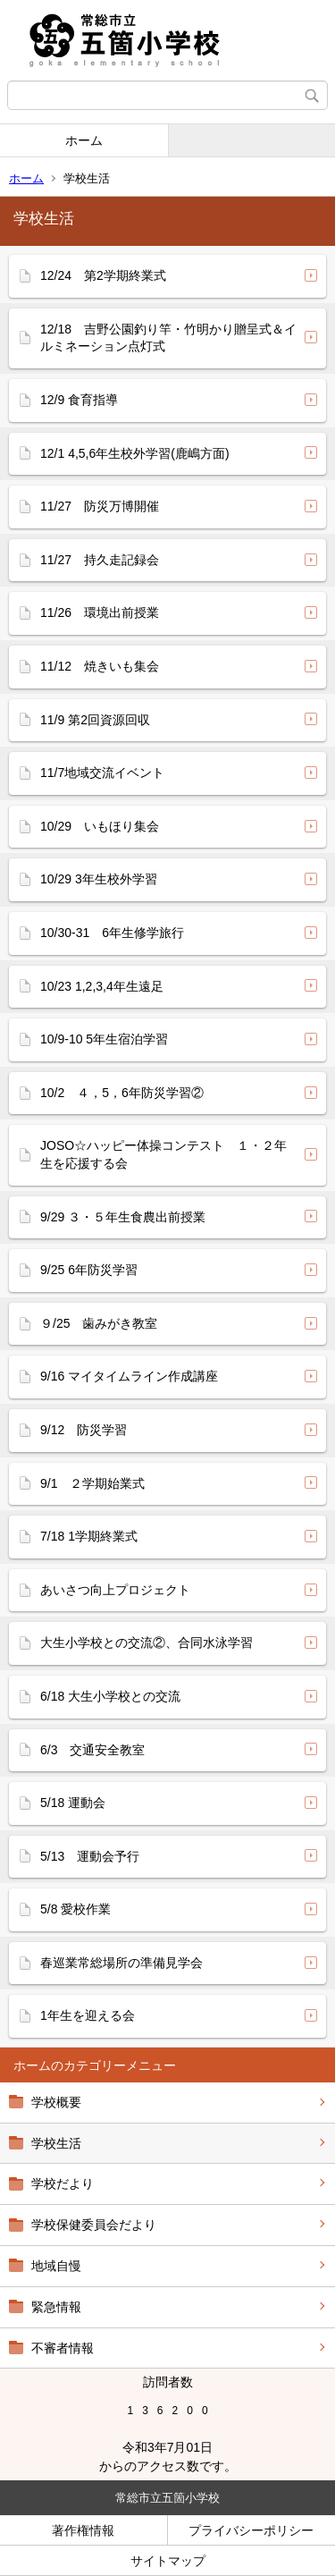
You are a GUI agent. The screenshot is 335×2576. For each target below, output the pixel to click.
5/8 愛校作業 (75, 1909)
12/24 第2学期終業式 (103, 275)
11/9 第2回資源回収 (95, 720)
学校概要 (56, 2102)
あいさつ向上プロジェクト (115, 1590)
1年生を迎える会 (87, 2015)
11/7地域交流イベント (102, 772)
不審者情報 (62, 2348)
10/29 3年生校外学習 (98, 879)
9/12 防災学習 (83, 1430)
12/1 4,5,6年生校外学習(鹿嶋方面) (135, 453)
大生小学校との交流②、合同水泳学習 (146, 1642)
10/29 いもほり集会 (99, 826)
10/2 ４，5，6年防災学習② (122, 1092)
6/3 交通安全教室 (92, 1750)
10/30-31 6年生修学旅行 (112, 932)
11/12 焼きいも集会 (99, 666)
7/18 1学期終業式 (89, 1536)
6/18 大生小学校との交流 (110, 1696)
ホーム (84, 140)
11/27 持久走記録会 (99, 560)
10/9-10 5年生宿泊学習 (104, 1039)
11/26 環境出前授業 (99, 612)
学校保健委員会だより (93, 2224)
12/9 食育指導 (79, 400)
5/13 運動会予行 (89, 1856)
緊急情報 (56, 2307)
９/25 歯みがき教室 (98, 1323)
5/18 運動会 (72, 1802)
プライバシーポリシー (251, 2530)
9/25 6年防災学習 (89, 1270)
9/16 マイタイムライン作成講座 (129, 1376)
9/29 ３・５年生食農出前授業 (122, 1217)
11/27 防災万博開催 (99, 506)
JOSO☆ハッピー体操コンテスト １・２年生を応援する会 (163, 1154)
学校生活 (56, 2143)
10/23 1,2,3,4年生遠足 (101, 986)
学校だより (62, 2183)
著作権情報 (83, 2530)
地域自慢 (56, 2266)
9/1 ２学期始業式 (92, 1483)
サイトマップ (167, 2561)
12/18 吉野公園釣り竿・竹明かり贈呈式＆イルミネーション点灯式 (168, 338)
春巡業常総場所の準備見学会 (121, 1962)
